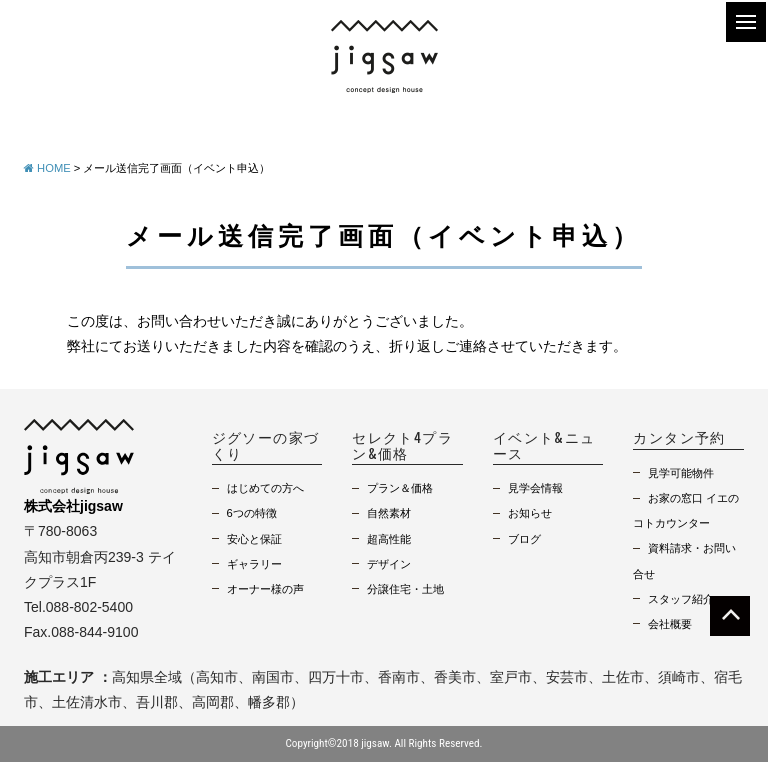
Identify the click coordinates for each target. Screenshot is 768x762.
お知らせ (530, 513)
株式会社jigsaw (73, 506)
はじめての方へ (265, 488)
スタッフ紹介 (681, 599)
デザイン (389, 564)
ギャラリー (254, 564)
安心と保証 (254, 539)
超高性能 (389, 539)
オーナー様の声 (265, 589)
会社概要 (670, 624)
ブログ (524, 539)
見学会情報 (535, 488)
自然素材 (389, 513)
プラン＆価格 (400, 488)
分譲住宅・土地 (405, 589)
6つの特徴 (252, 513)
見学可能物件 (681, 473)
